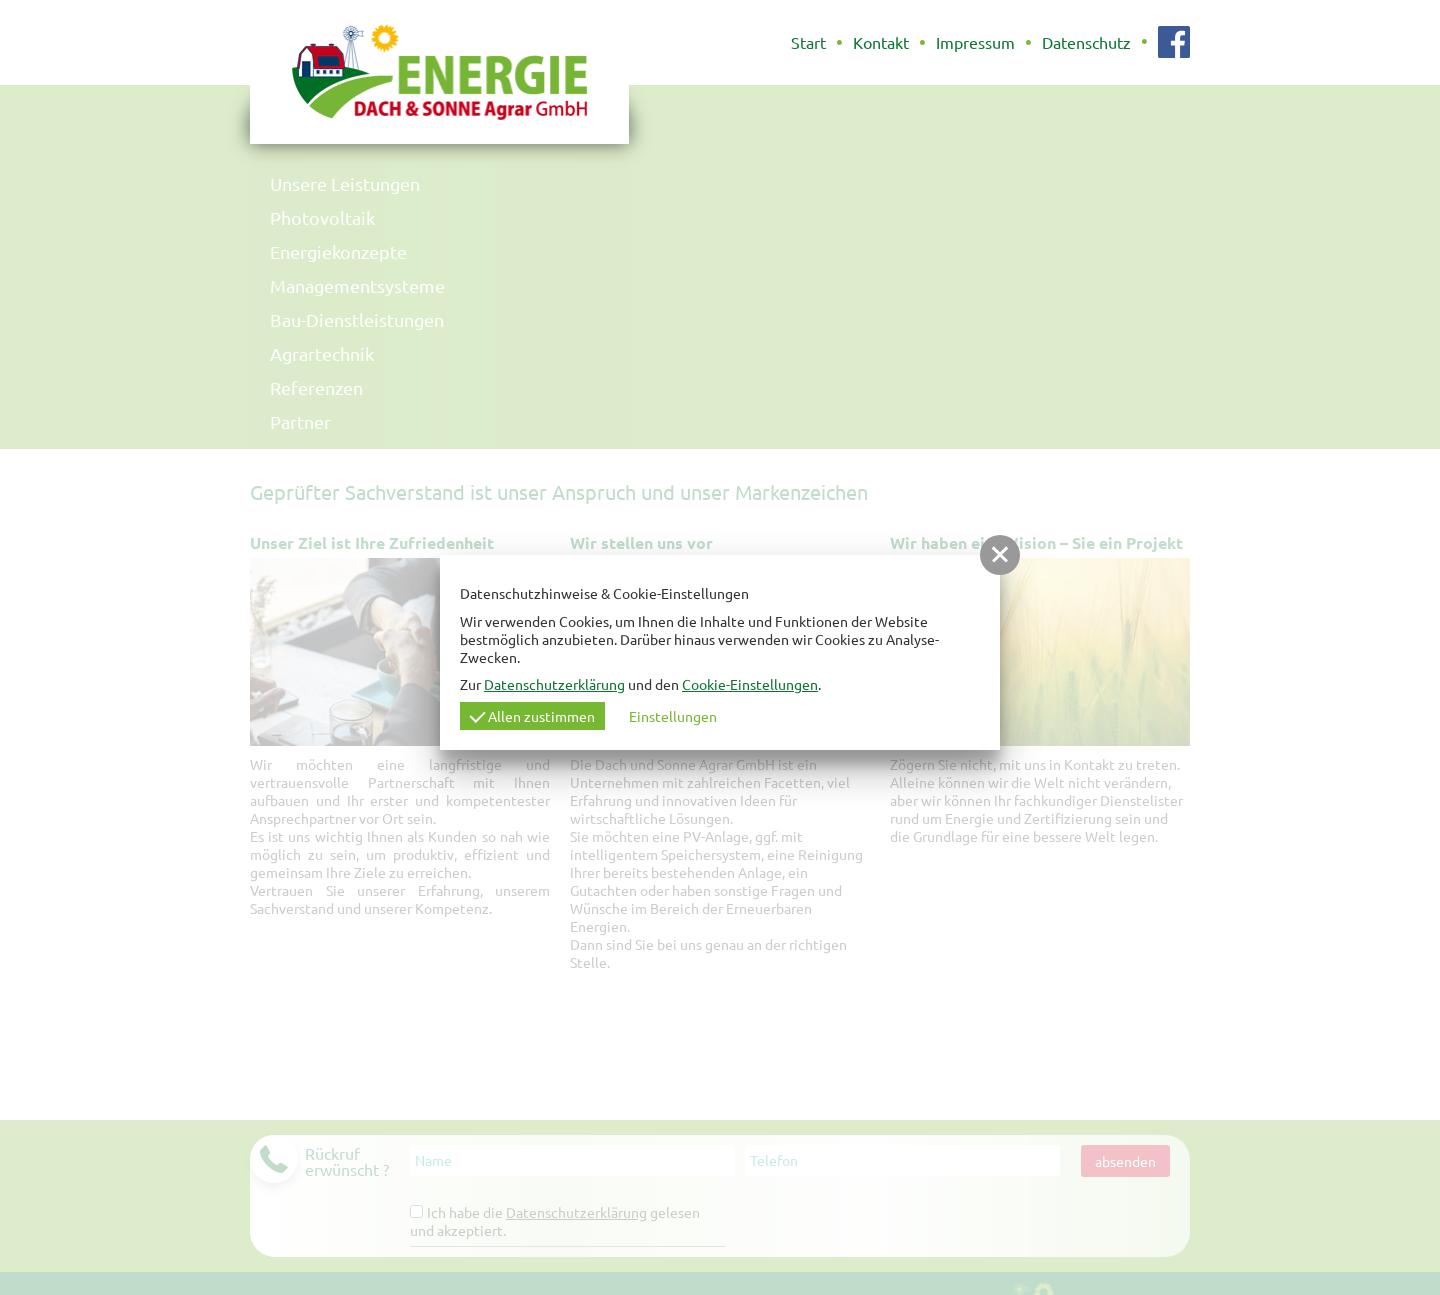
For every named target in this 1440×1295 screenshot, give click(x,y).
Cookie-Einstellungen (750, 684)
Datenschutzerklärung (554, 684)
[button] (1000, 555)
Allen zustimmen (532, 716)
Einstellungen (673, 716)
